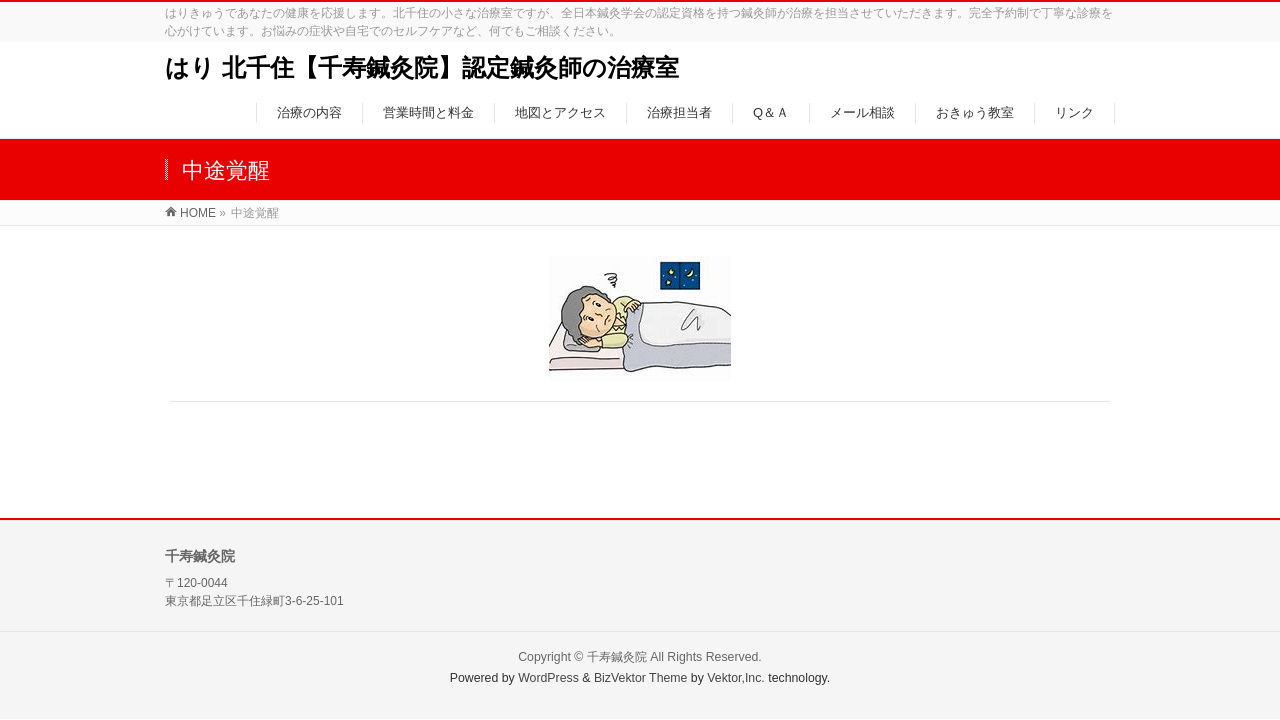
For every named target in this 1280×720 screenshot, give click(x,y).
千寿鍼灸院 (617, 657)
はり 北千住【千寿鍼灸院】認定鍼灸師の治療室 (422, 67)
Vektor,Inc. (736, 678)
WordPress (548, 678)
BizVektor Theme (641, 678)
